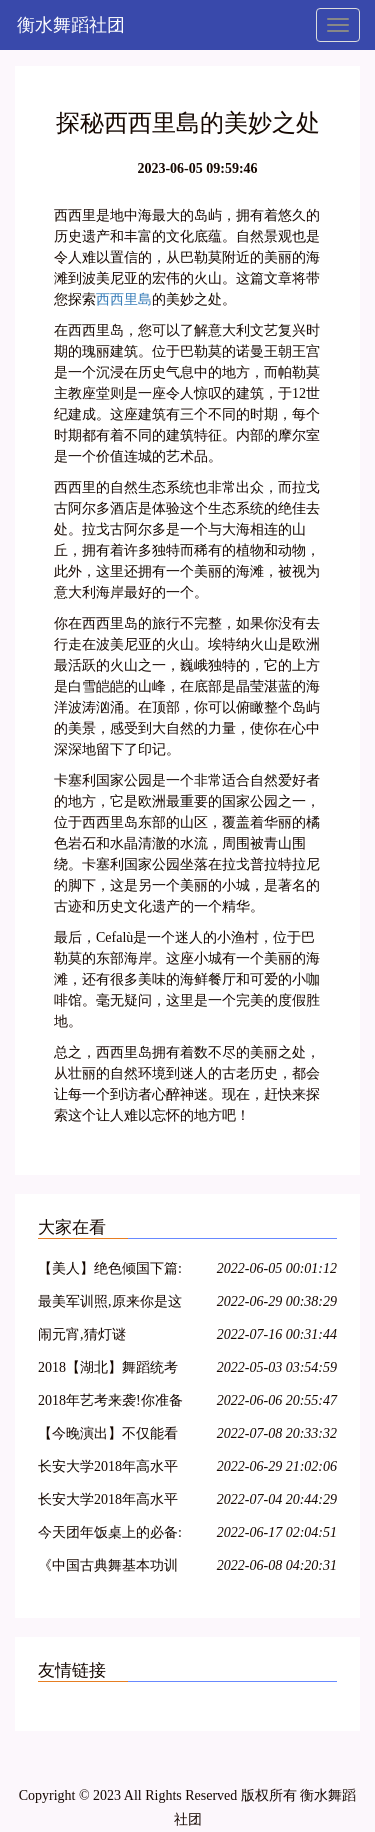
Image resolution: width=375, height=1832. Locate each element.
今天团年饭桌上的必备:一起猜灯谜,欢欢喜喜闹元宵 (110, 1535)
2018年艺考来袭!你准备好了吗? (110, 1403)
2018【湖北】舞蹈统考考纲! (108, 1370)
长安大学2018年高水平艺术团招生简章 (108, 1469)
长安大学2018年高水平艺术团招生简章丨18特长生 (108, 1502)
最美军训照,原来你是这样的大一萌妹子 (110, 1304)
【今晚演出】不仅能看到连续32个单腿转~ (108, 1436)
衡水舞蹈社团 (71, 25)
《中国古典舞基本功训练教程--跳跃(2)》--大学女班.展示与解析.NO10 (111, 1568)
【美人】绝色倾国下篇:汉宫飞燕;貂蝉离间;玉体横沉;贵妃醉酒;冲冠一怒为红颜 (112, 1271)
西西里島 (124, 299)
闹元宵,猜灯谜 (82, 1334)
